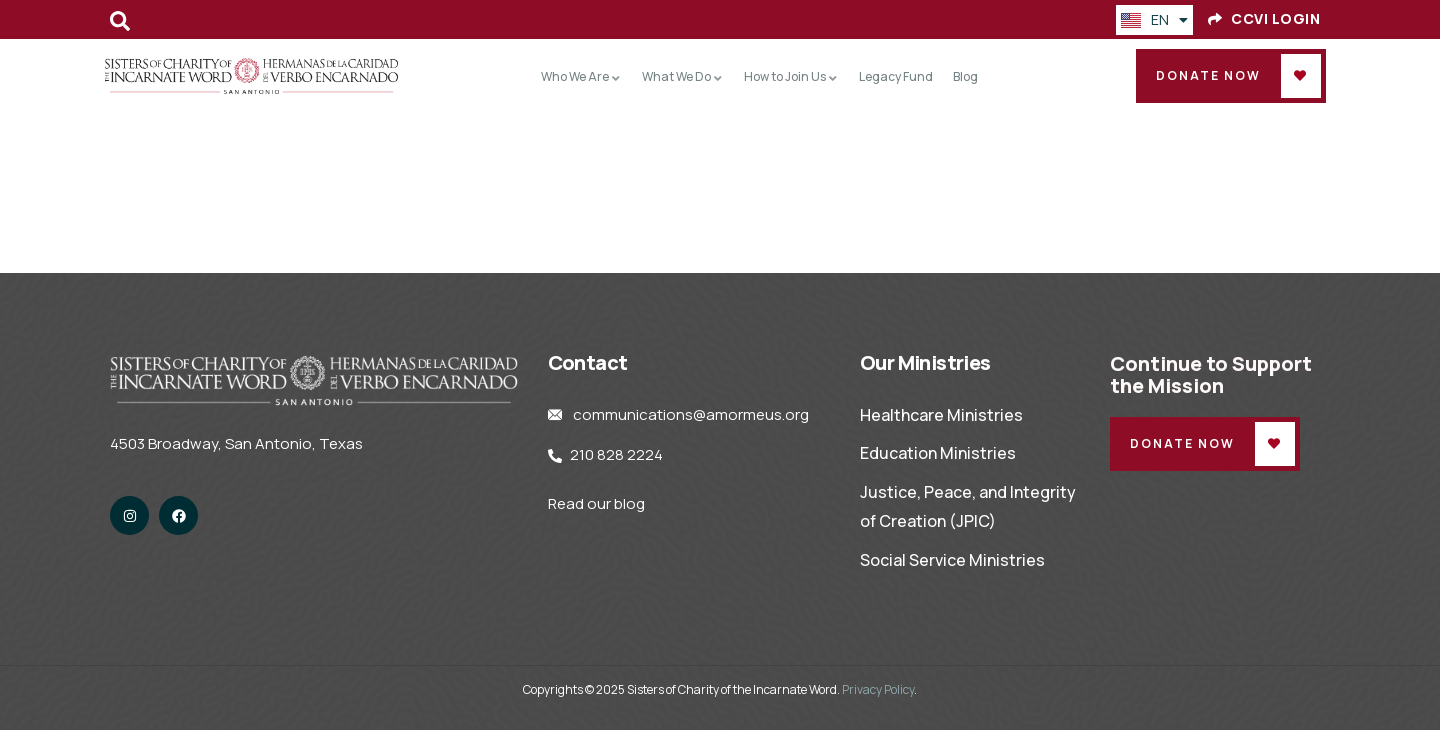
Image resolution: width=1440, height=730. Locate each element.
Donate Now (1208, 75)
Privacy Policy (878, 689)
